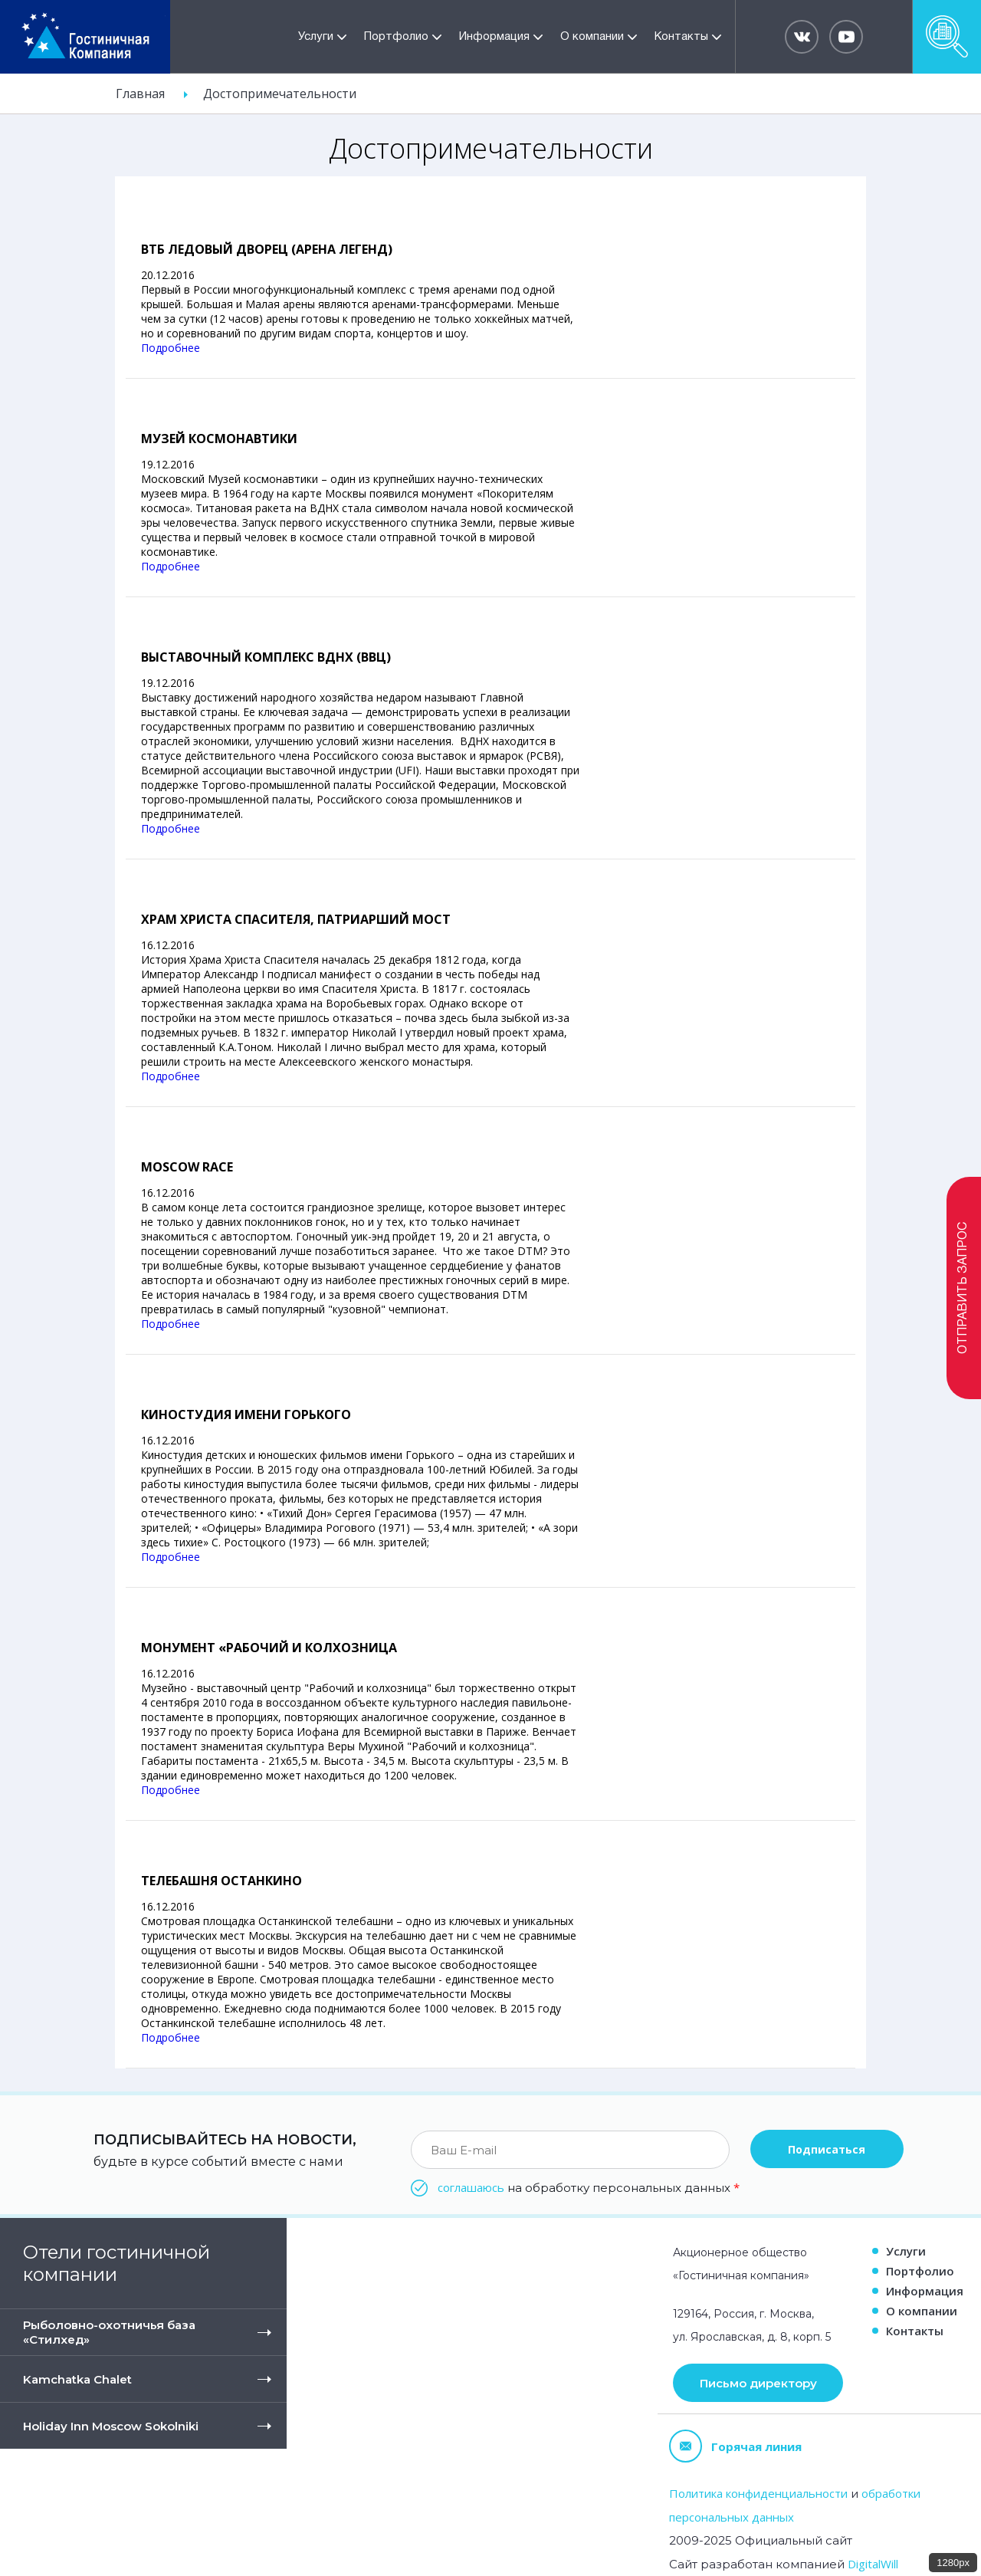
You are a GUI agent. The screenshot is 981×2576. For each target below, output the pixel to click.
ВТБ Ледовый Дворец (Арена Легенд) (266, 249)
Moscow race (187, 1166)
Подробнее (170, 347)
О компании (592, 36)
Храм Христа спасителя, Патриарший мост (296, 919)
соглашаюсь (471, 2187)
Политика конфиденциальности (758, 2493)
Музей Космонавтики (219, 438)
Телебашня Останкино (221, 1880)
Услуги (315, 36)
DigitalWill (873, 2563)
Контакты (681, 36)
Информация (494, 36)
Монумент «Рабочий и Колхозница (269, 1647)
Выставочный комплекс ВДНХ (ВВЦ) (266, 657)
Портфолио (396, 36)
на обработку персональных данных (589, 2187)
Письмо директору (758, 2383)
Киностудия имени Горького (246, 1414)
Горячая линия (735, 2446)
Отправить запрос (963, 1288)
